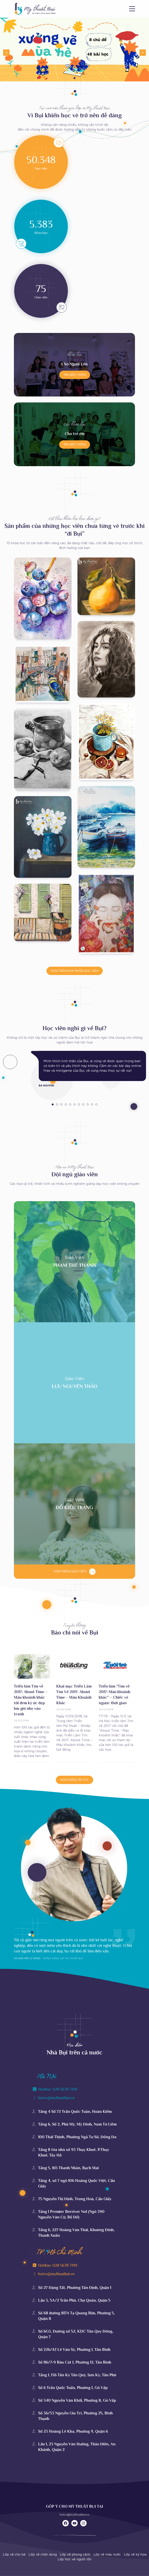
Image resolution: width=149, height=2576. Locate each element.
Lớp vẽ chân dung (43, 2554)
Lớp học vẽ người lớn (74, 2559)
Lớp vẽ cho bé (14, 2554)
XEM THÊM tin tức (74, 1780)
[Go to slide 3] (61, 1104)
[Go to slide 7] (79, 1104)
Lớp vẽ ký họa (135, 2554)
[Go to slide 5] (70, 1104)
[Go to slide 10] (92, 1104)
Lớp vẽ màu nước (107, 2554)
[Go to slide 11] (96, 1104)
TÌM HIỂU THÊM (74, 375)
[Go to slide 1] (53, 1104)
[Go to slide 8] (83, 1104)
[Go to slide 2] (57, 1104)
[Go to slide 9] (88, 1104)
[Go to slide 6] (74, 1104)
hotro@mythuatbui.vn (74, 2514)
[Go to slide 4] (66, 1104)
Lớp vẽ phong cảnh (75, 2554)
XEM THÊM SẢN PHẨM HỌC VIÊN (75, 971)
